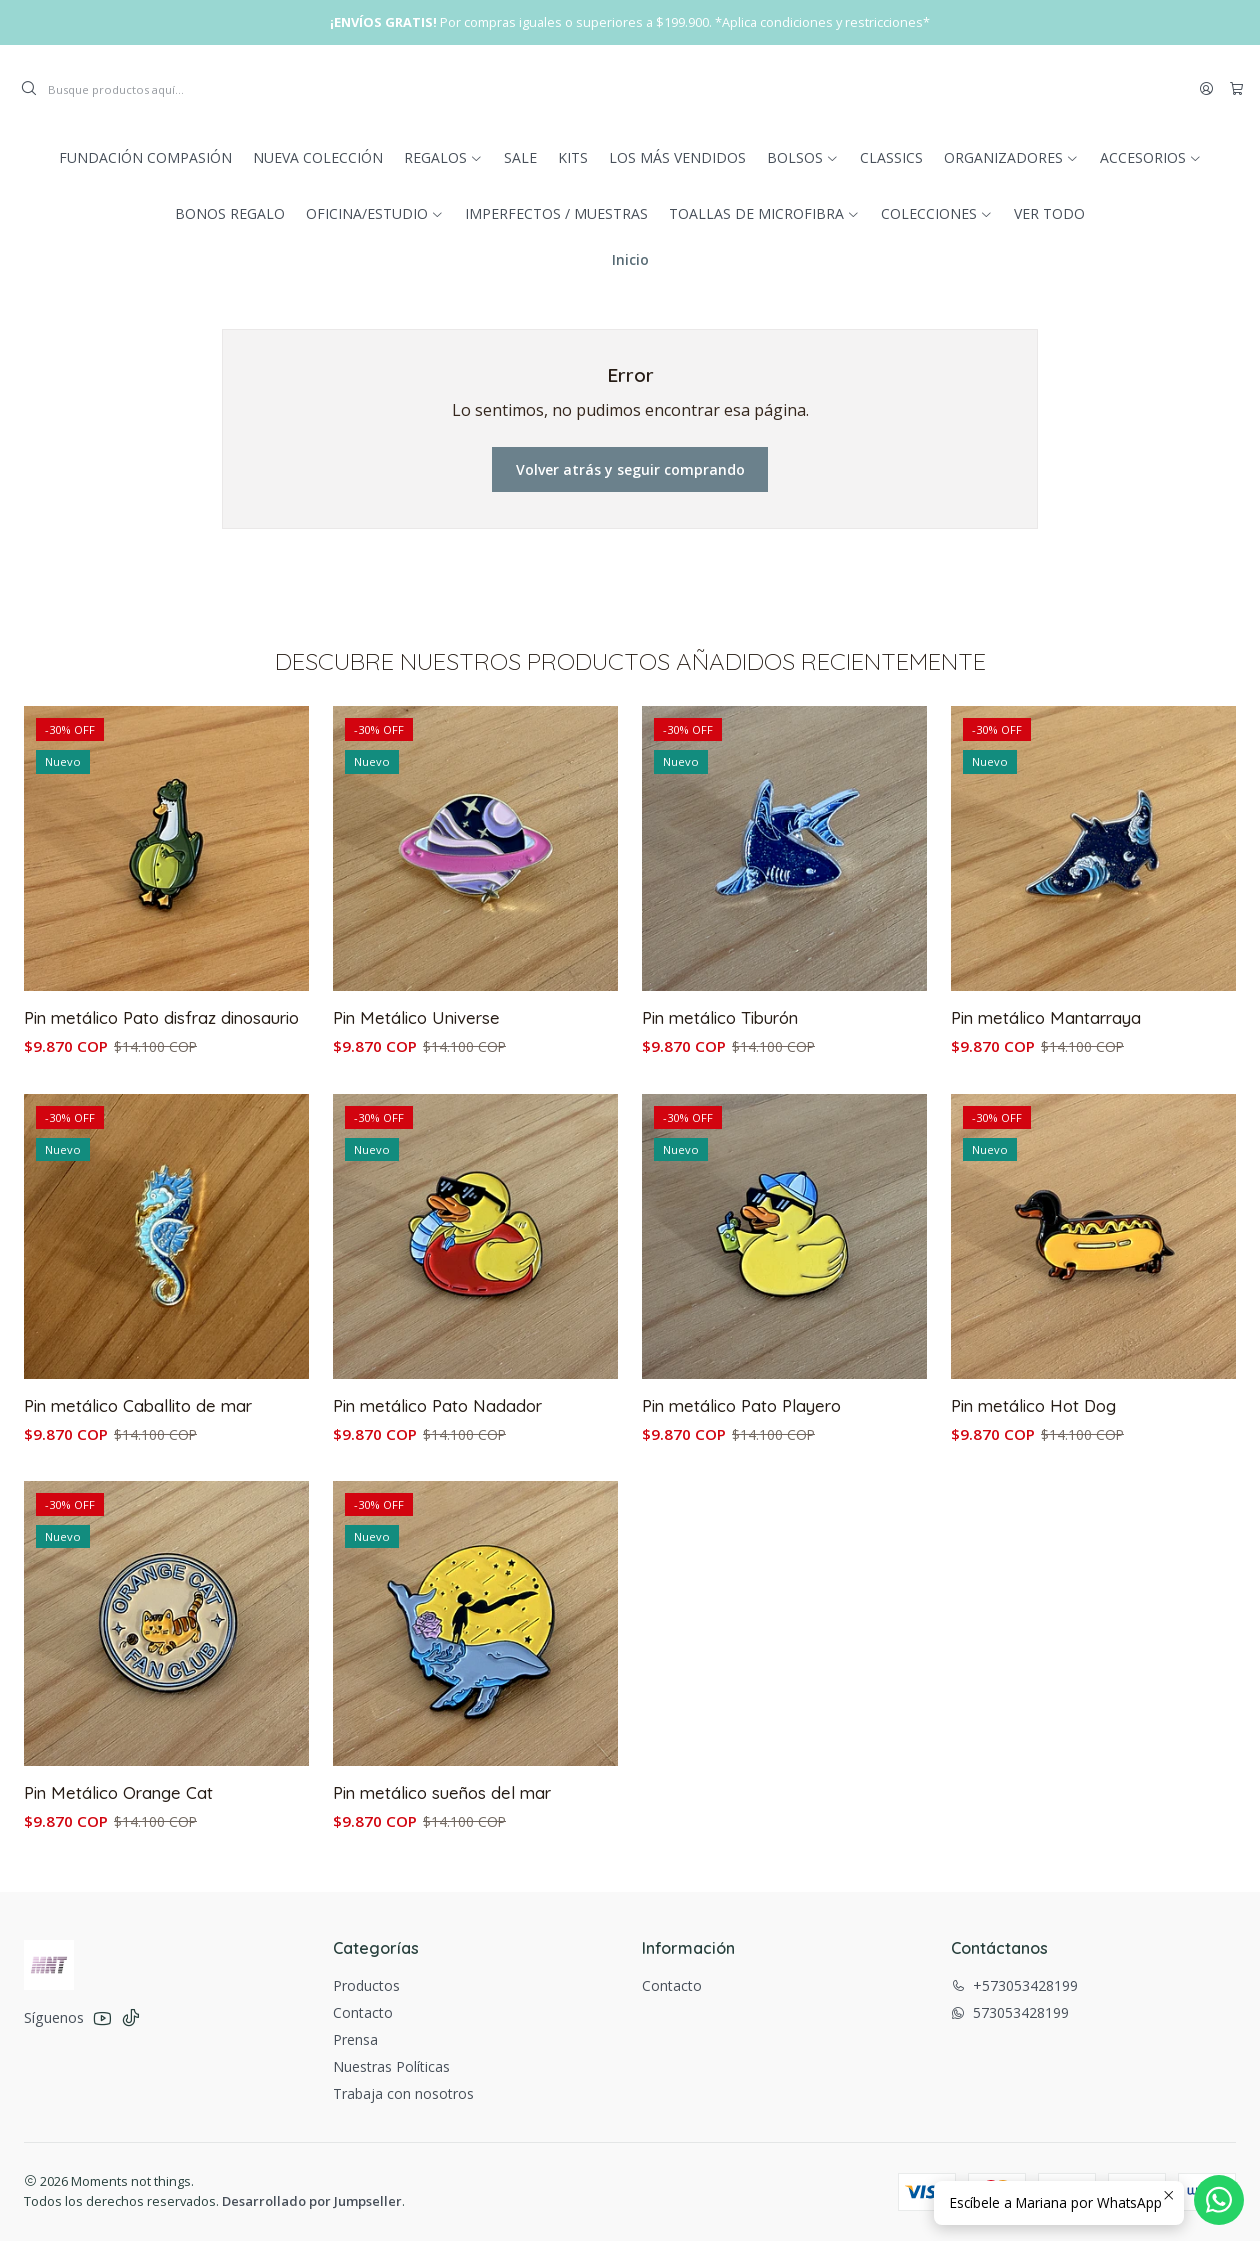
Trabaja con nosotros (403, 2093)
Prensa (355, 2039)
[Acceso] (1206, 89)
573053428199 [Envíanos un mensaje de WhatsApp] (1010, 2012)
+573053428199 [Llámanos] (1014, 1985)
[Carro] (1236, 89)
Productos (366, 1985)
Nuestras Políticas (391, 2066)
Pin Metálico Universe (416, 1095)
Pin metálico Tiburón (720, 1115)
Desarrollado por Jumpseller (312, 2201)
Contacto (363, 2012)
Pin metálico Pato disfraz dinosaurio (161, 1067)
